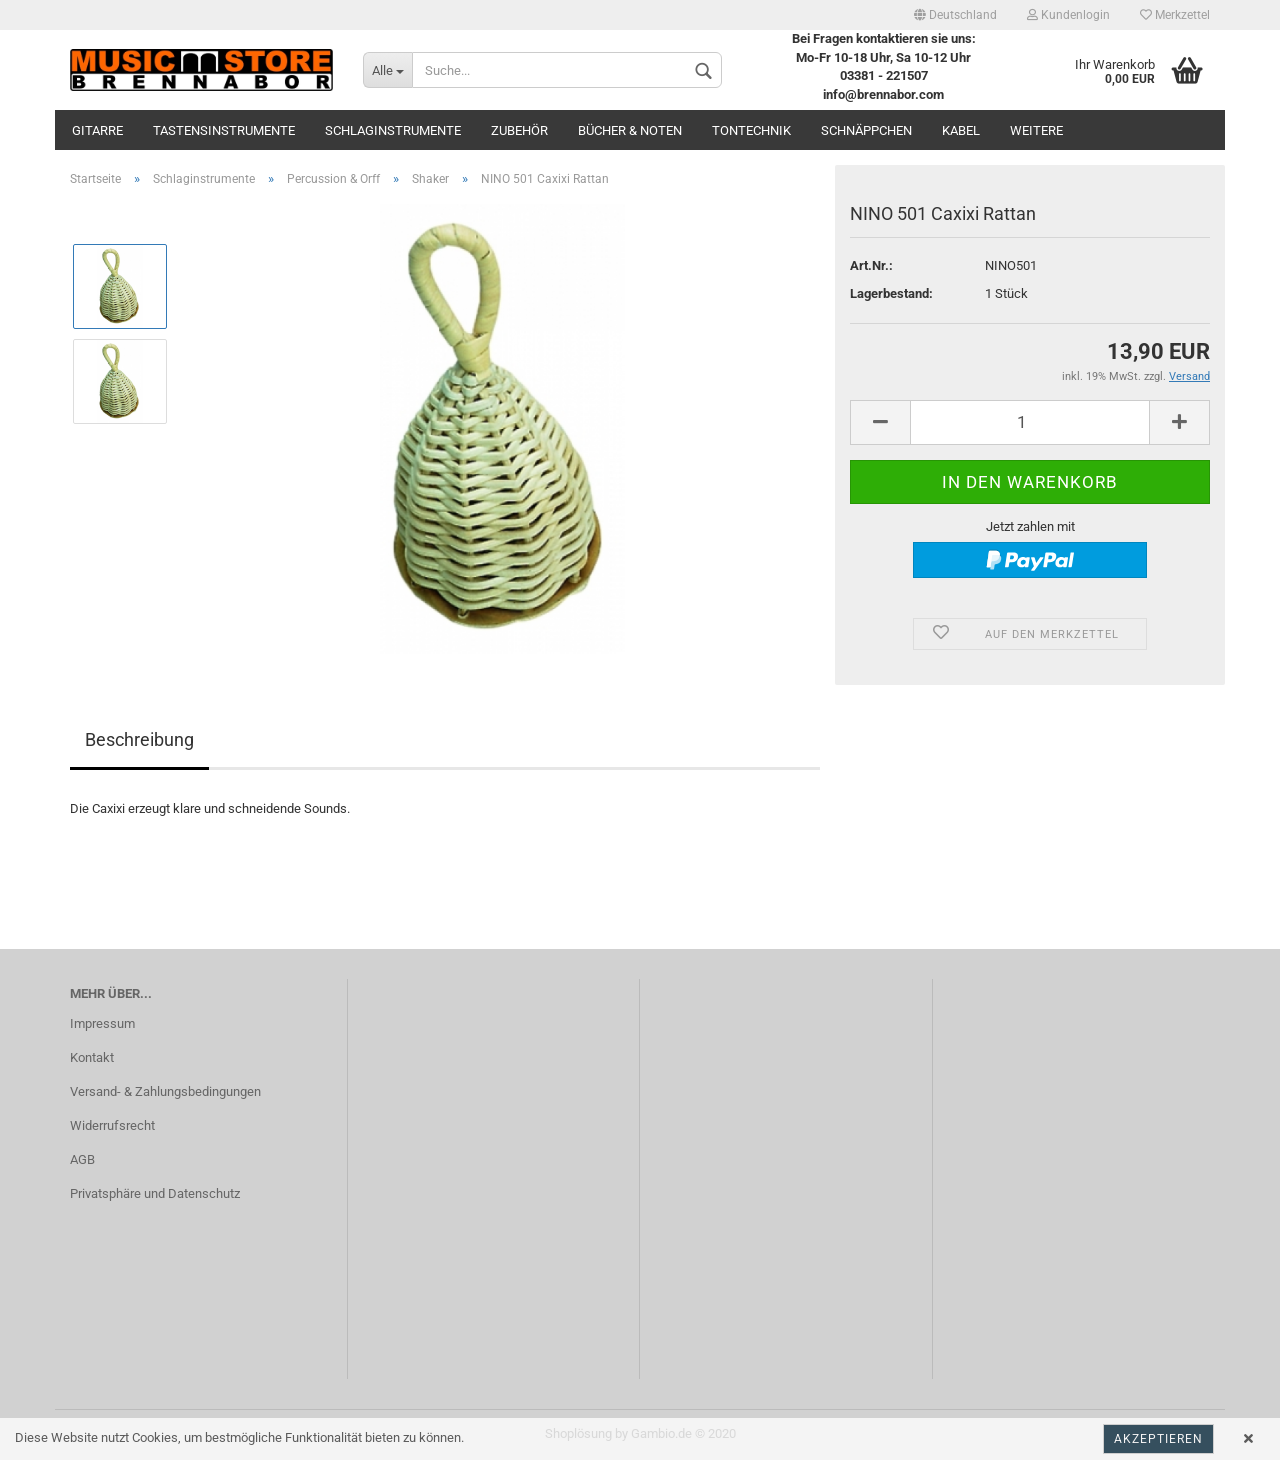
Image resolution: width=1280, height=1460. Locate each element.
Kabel (961, 130)
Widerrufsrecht (112, 1125)
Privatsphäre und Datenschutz (155, 1193)
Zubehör (519, 130)
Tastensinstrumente (224, 130)
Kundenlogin (1068, 15)
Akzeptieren (1158, 1439)
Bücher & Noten (630, 130)
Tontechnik (751, 130)
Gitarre (97, 130)
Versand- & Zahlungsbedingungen (165, 1091)
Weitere (1036, 130)
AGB (82, 1159)
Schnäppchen (866, 130)
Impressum (102, 1023)
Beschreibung (139, 739)
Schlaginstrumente (393, 130)
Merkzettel (1175, 15)
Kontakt (92, 1057)
